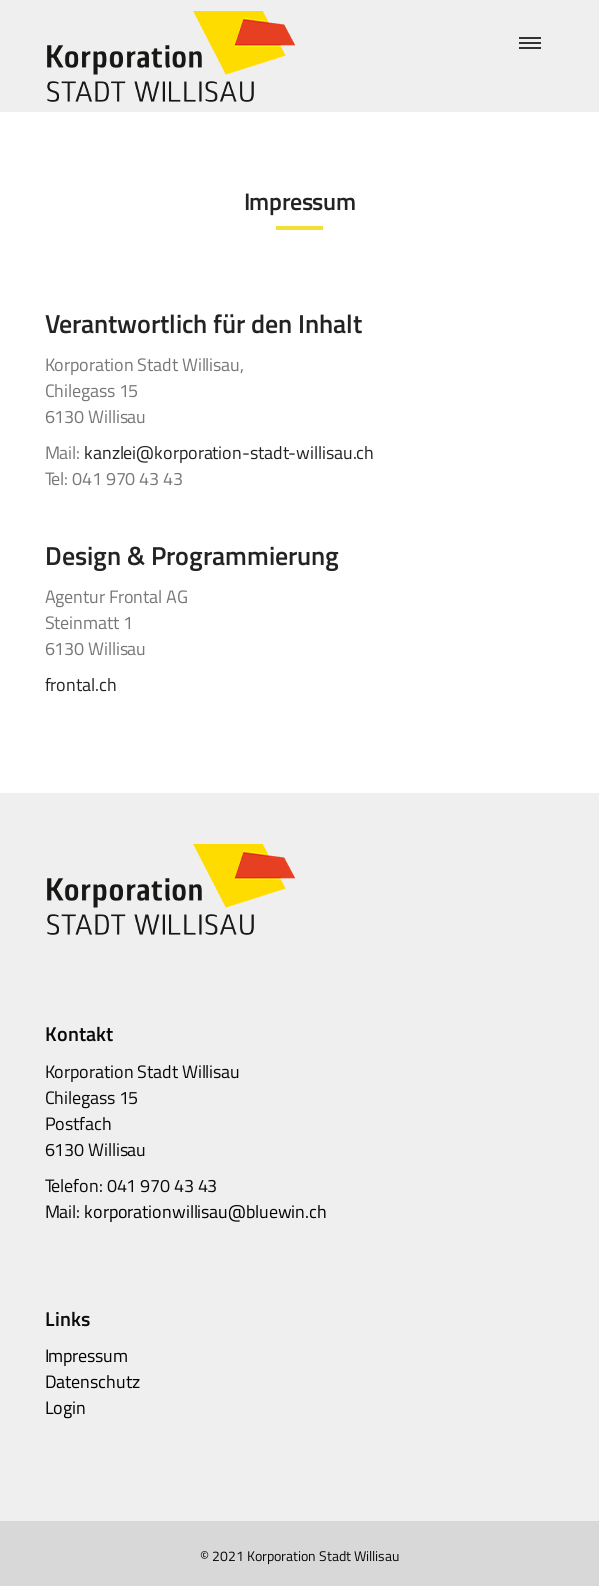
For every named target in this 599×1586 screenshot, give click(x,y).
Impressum (86, 1355)
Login (66, 1407)
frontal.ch (81, 684)
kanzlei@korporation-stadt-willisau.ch (229, 452)
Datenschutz (92, 1381)
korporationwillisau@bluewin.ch (205, 1211)
